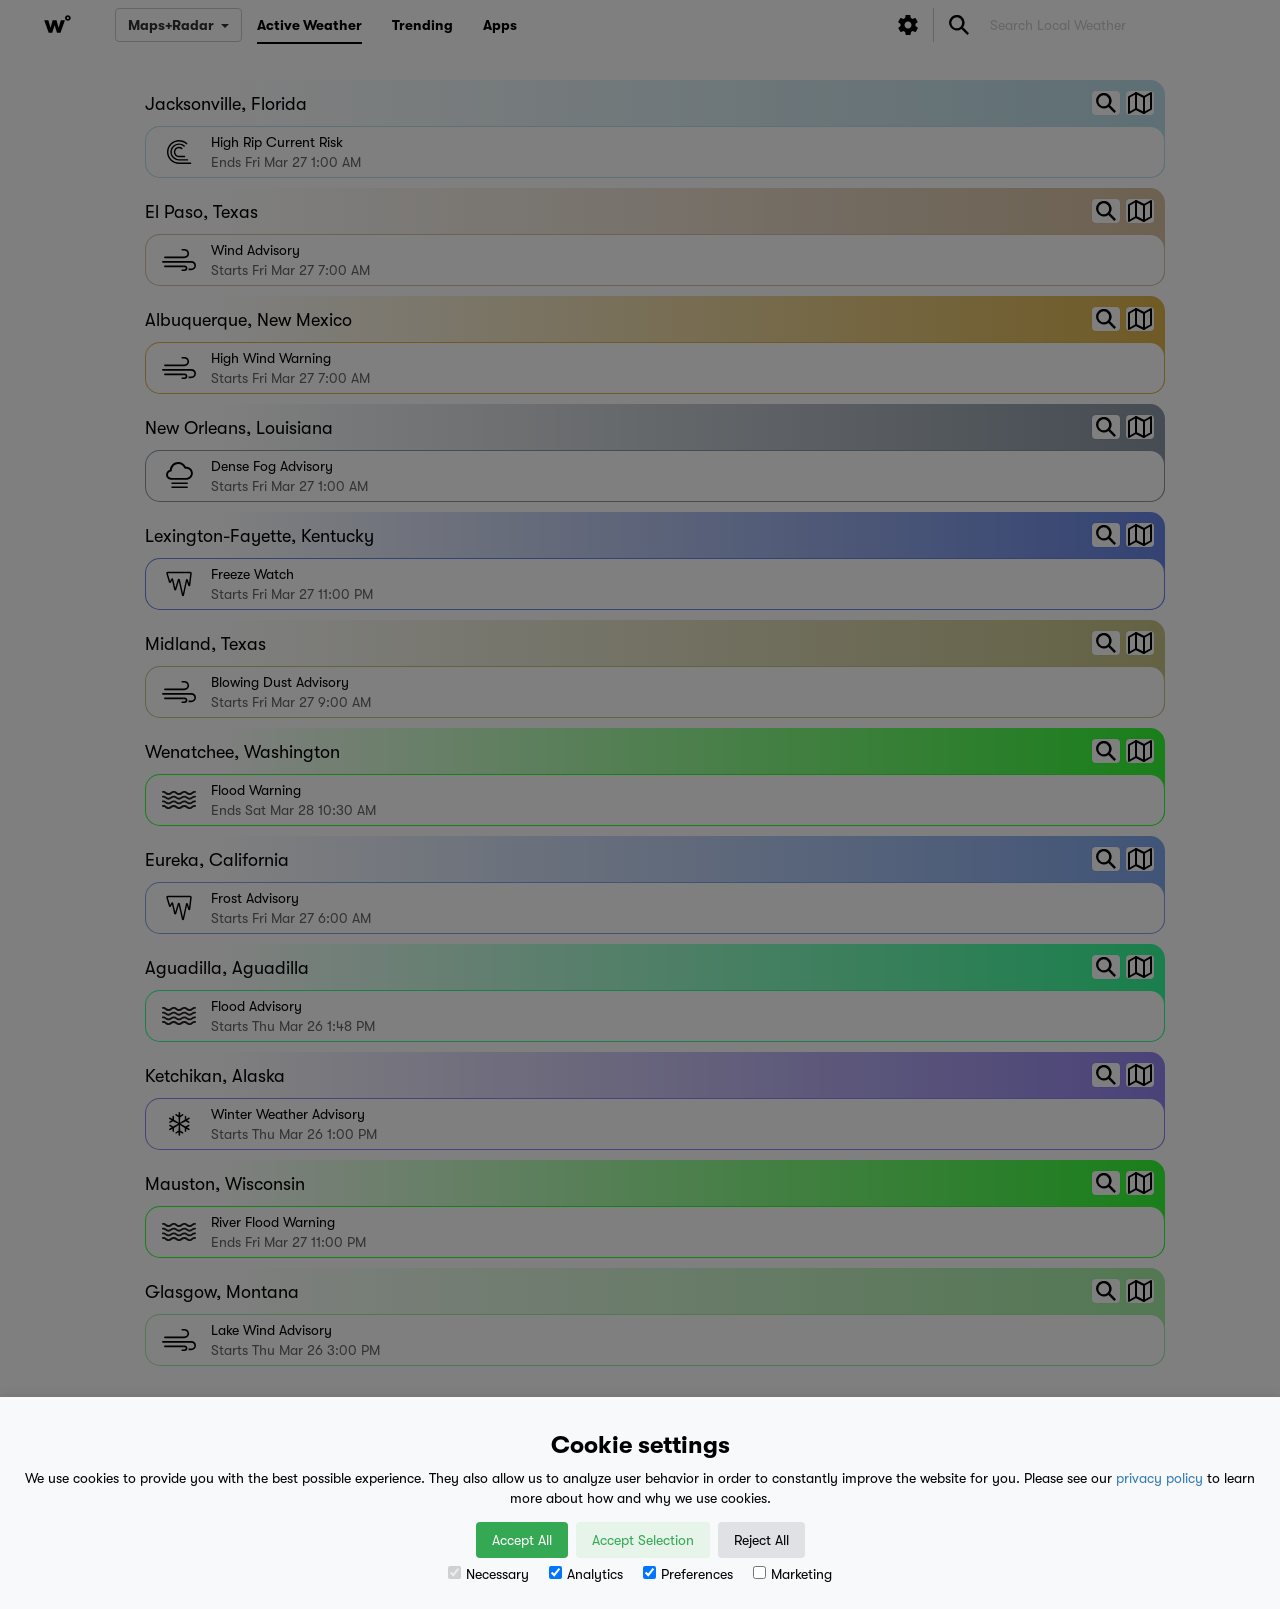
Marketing (792, 1574)
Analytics (586, 1574)
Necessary (488, 1574)
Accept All (522, 1540)
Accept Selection (643, 1540)
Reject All (761, 1540)
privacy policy (1159, 1478)
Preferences (688, 1574)
